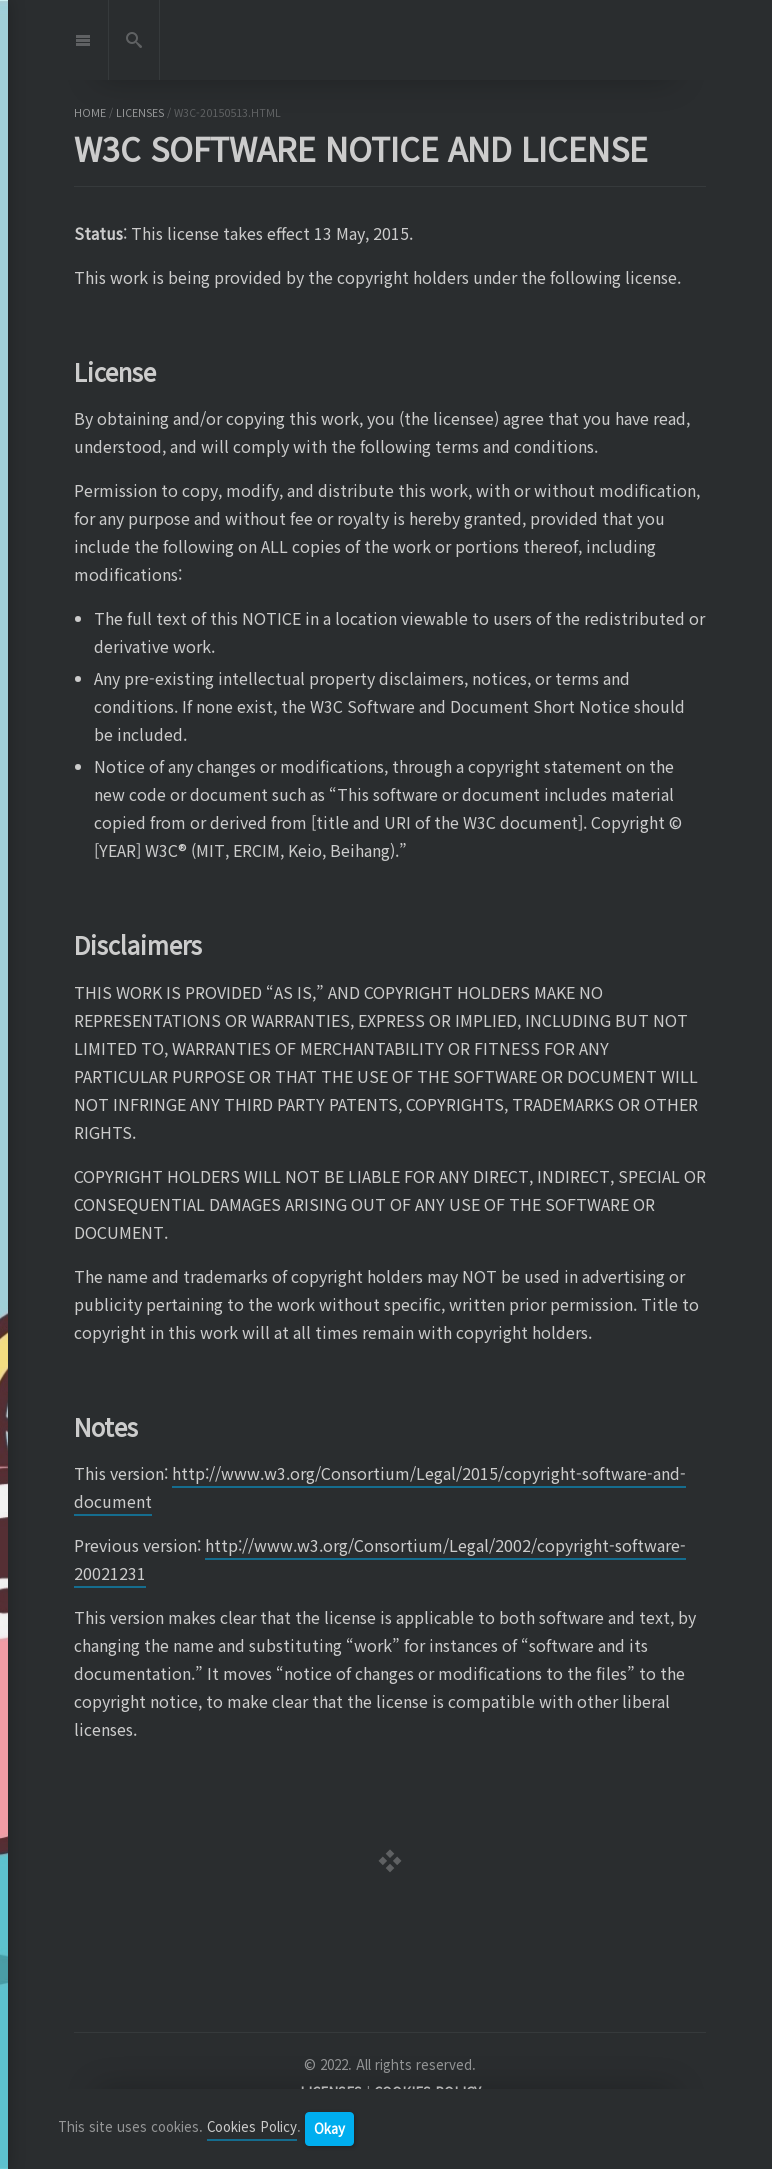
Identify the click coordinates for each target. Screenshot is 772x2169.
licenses (140, 112)
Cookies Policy (252, 2127)
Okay (329, 2128)
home (90, 112)
